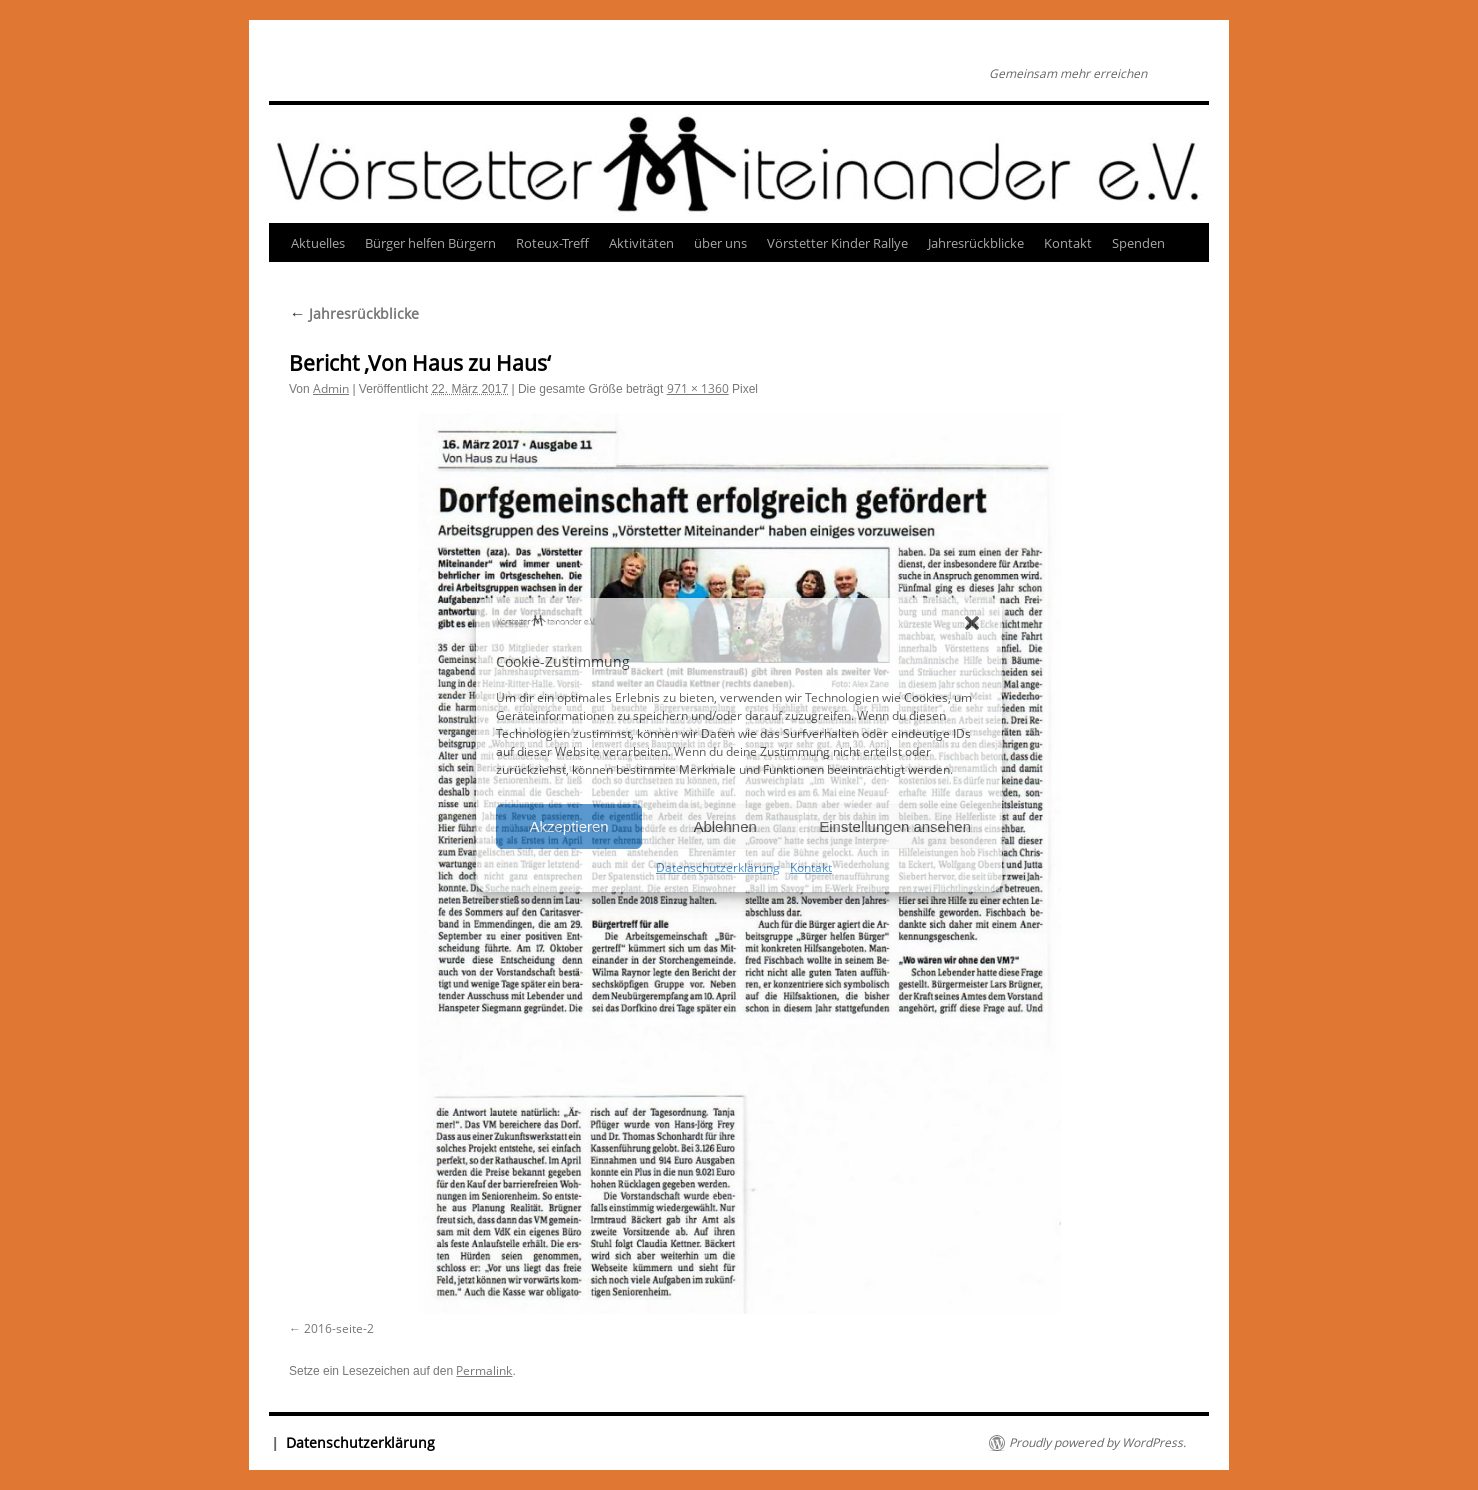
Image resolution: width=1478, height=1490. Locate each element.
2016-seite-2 (339, 1328)
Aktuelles (318, 243)
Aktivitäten (641, 243)
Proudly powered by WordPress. (1097, 1443)
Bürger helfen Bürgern (430, 243)
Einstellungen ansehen (895, 826)
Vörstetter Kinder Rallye (837, 243)
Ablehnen (724, 826)
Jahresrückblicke (976, 243)
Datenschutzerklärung (718, 867)
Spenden (1138, 243)
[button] (972, 623)
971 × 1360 (698, 388)
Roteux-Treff (552, 243)
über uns (720, 243)
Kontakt (811, 867)
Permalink (484, 1370)
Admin (331, 388)
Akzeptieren (568, 826)
